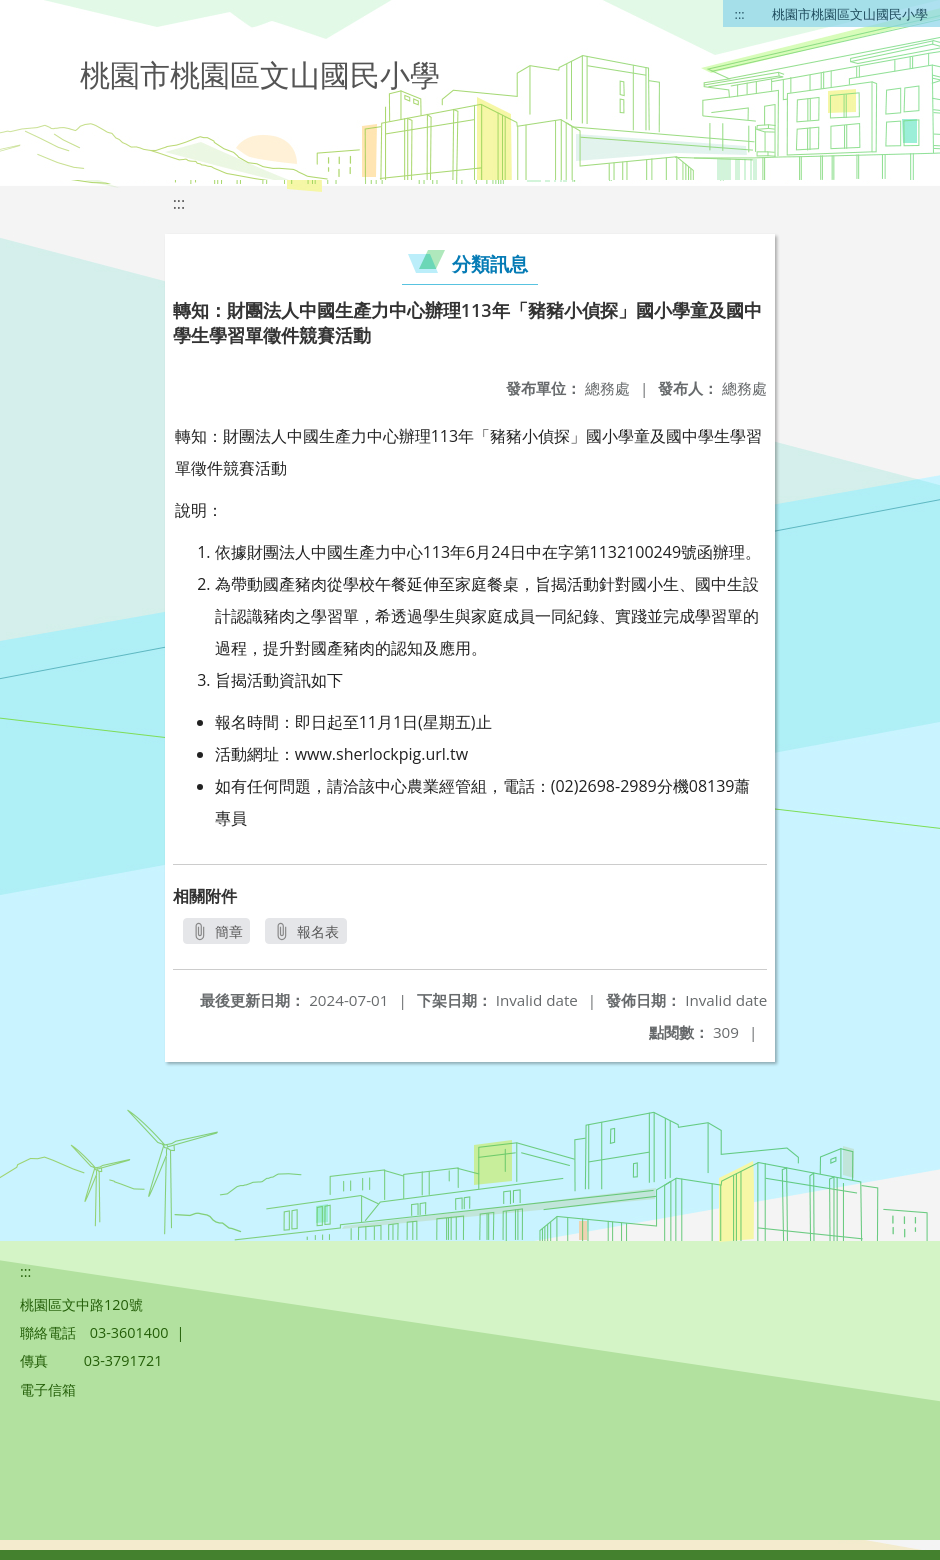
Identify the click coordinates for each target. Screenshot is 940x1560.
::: (740, 14)
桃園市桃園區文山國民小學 (850, 14)
